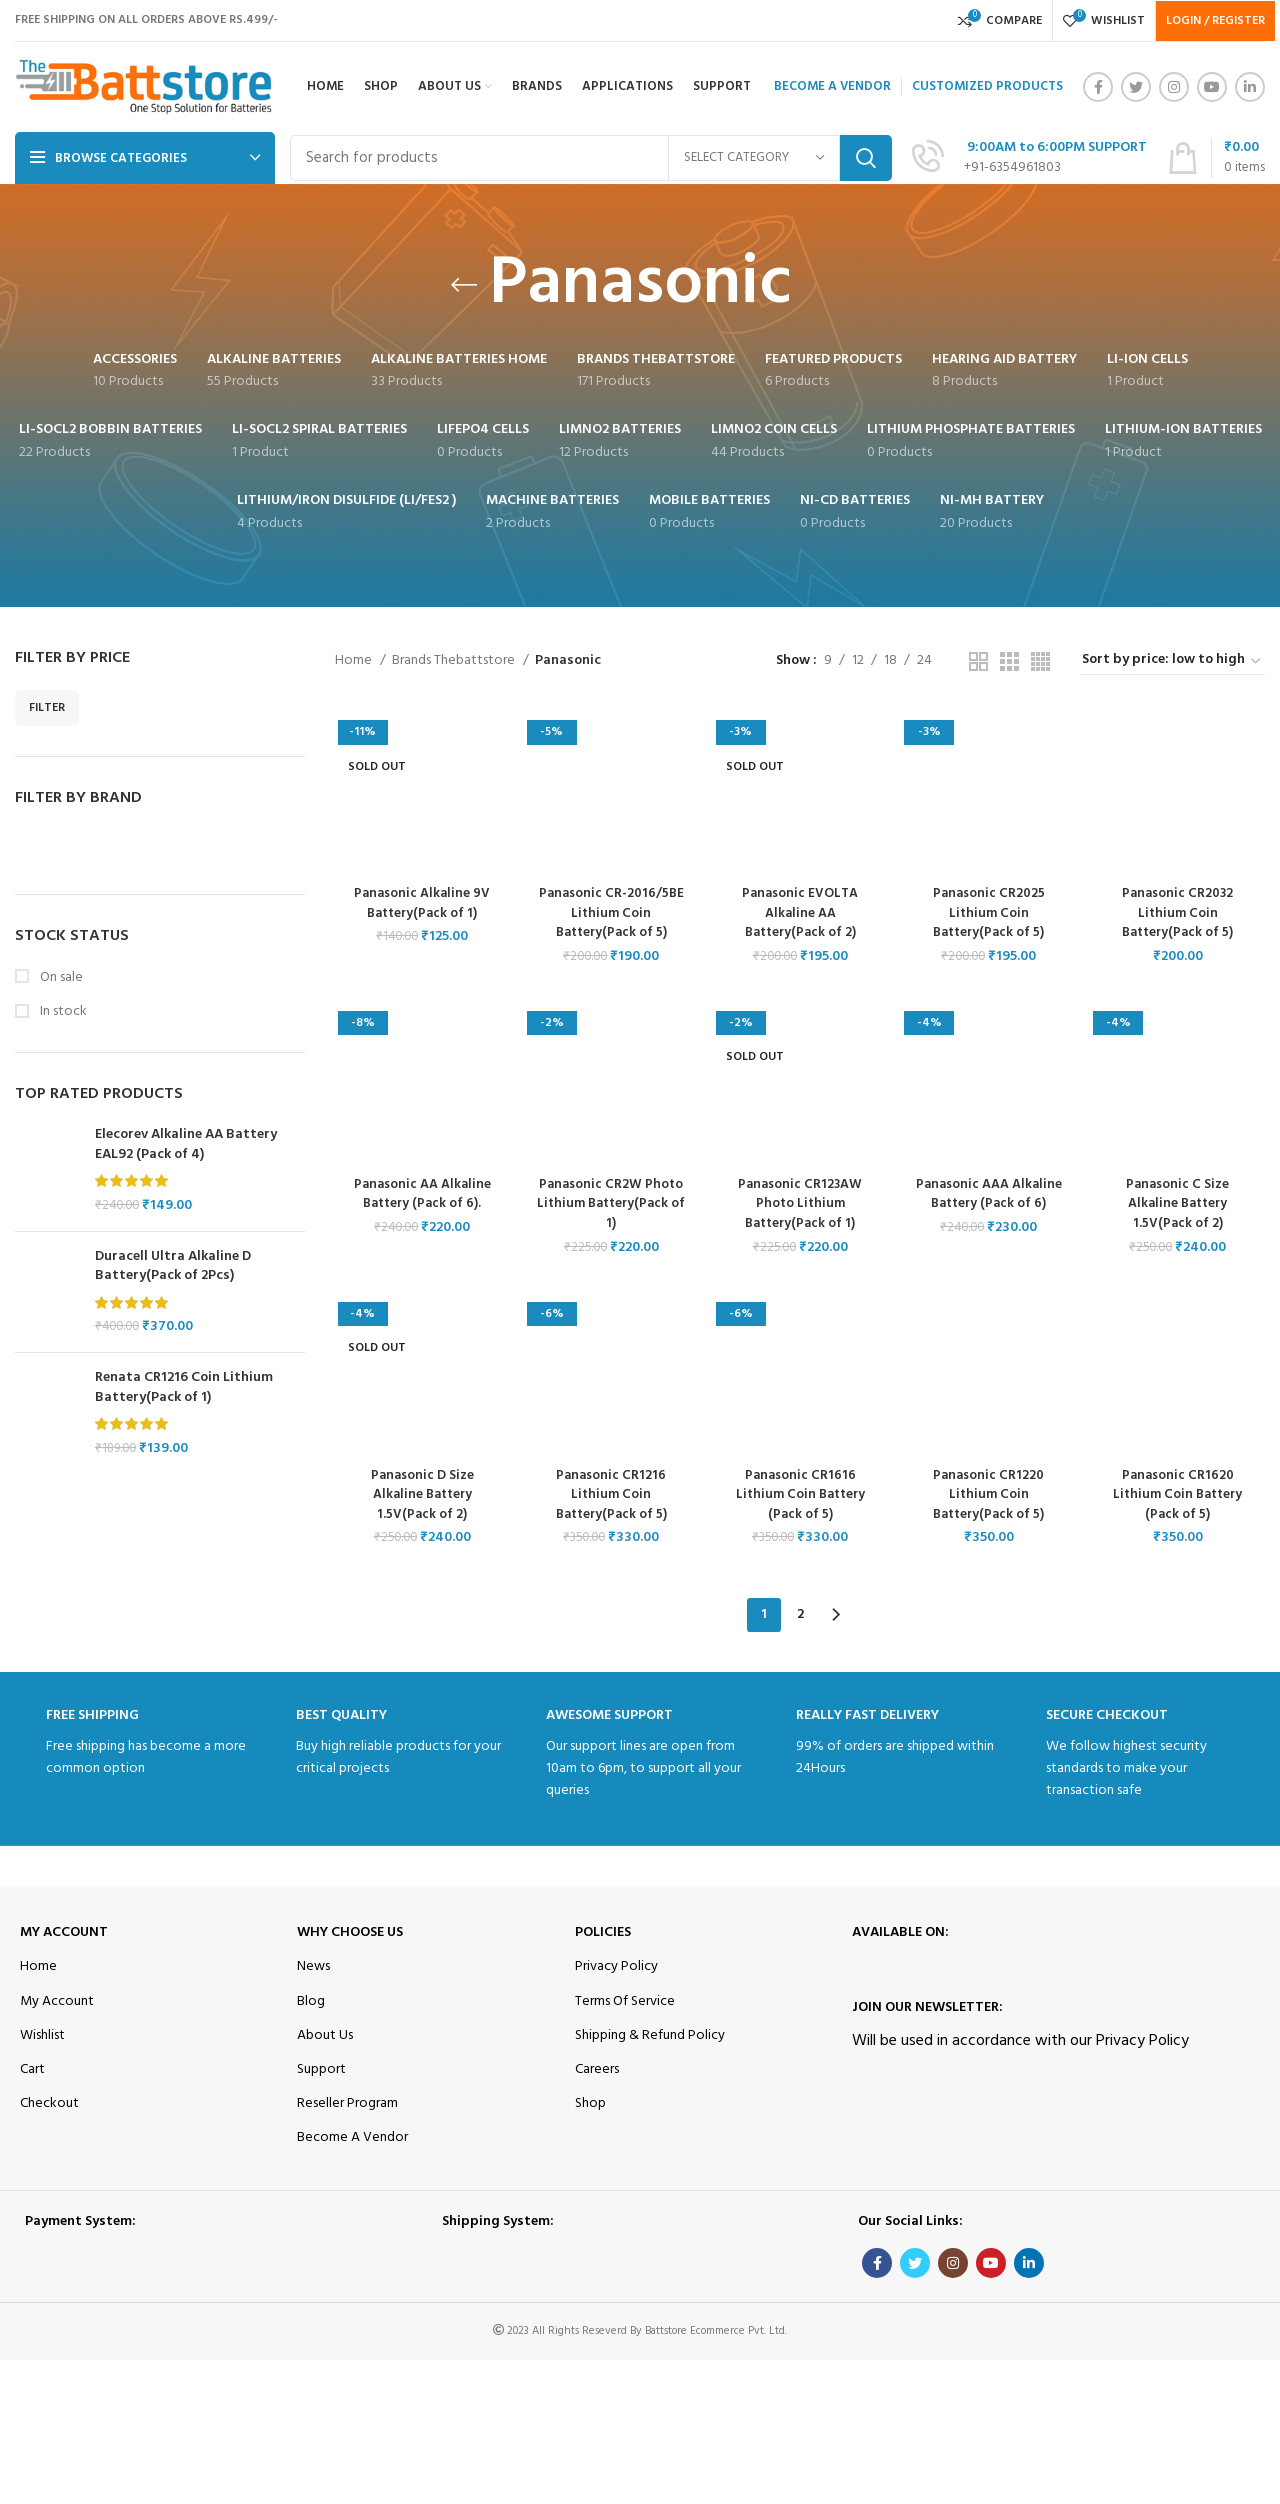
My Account (64, 1930)
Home (355, 661)
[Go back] (464, 285)
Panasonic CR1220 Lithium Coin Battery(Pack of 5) (990, 1498)
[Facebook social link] (1098, 87)
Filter (47, 708)
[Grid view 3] (1009, 661)
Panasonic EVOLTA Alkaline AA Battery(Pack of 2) (800, 914)
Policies (603, 1930)
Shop (590, 2101)
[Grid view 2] (978, 661)
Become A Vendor (352, 2135)
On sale (60, 978)
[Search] (591, 158)
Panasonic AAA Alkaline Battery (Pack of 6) (990, 1196)
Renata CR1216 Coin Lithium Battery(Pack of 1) (184, 1387)
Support (321, 2067)
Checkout (49, 2101)
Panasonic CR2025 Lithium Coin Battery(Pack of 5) (990, 914)
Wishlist (42, 2032)
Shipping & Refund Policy (650, 2032)
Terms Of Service (625, 1998)
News (313, 1964)
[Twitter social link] (1136, 87)
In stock (62, 1012)
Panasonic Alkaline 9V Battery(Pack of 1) (420, 904)
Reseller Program (347, 2101)
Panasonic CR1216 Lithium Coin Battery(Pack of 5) (610, 1498)
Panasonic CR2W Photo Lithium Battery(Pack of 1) (610, 1206)
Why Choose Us (350, 1930)
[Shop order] (1172, 661)
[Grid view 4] (1040, 661)
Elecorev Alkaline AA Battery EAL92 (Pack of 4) (186, 1144)
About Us (325, 2032)
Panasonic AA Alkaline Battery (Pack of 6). (420, 1196)
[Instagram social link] (1174, 87)
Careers (597, 2067)
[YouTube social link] (1212, 87)
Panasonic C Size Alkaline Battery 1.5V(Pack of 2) (1180, 1206)
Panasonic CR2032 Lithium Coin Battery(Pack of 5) (1180, 914)
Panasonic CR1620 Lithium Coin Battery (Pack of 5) (1180, 1498)
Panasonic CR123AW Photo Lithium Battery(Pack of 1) (800, 1206)
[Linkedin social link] (1250, 87)
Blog (311, 1998)
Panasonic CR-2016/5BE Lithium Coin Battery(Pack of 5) (610, 914)
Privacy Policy (616, 1964)
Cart (32, 2067)
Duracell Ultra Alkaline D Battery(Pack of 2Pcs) (173, 1266)
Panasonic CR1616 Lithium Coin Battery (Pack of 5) (800, 1498)
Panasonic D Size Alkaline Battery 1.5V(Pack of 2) (420, 1498)
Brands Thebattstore (455, 661)
